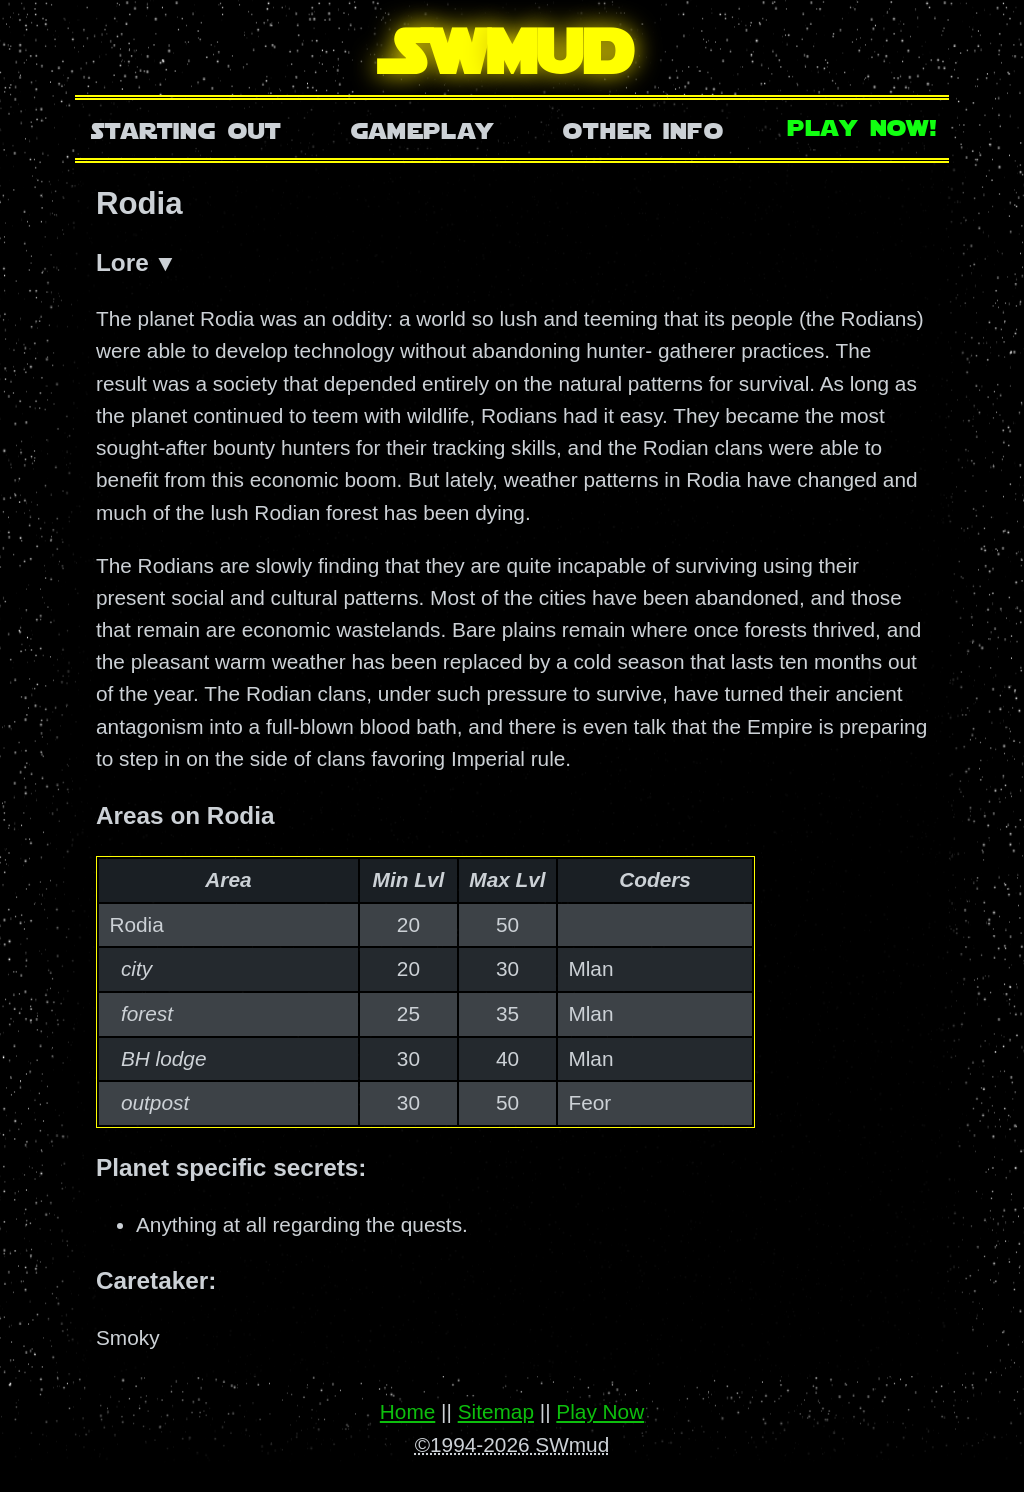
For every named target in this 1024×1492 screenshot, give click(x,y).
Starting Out (186, 128)
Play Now (600, 1412)
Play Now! (863, 125)
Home (407, 1412)
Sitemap (496, 1412)
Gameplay (422, 128)
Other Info (643, 128)
